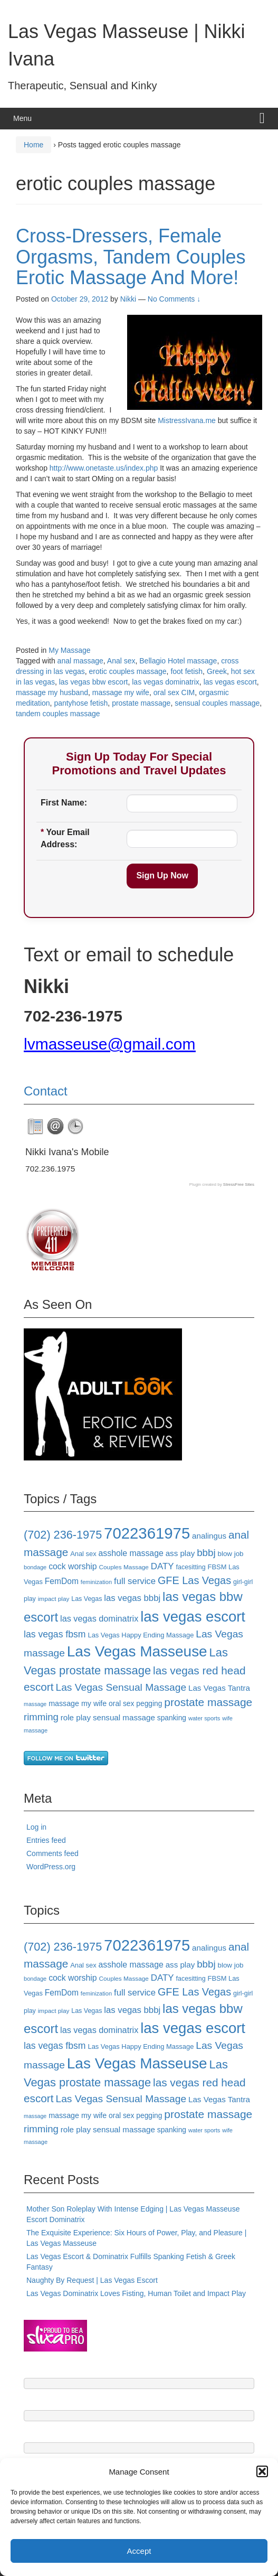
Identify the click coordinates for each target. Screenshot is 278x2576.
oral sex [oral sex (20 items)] (121, 1703)
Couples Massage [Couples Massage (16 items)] (124, 1566)
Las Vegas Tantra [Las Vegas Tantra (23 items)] (219, 1687)
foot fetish (186, 671)
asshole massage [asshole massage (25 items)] (131, 1553)
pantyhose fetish (81, 703)
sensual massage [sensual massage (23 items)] (124, 1717)
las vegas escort (230, 682)
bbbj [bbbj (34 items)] (206, 1552)
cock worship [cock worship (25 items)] (73, 1566)
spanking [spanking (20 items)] (171, 1717)
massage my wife (120, 692)
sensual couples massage (217, 703)
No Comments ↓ (174, 299)
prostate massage (141, 703)
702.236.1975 (50, 1168)
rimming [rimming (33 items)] (41, 1716)
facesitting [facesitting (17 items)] (191, 1567)
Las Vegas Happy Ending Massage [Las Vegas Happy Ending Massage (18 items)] (141, 1635)
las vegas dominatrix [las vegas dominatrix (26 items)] (99, 1618)
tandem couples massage (58, 713)
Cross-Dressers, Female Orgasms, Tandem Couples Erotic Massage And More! (131, 256)
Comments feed (52, 1853)
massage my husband (52, 692)
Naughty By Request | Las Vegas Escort (92, 2280)
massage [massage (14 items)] (35, 1704)
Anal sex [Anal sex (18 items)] (83, 1554)
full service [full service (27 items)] (135, 1581)
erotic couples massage (128, 671)
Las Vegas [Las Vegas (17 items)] (86, 1599)
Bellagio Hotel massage (178, 661)
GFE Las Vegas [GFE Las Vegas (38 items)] (194, 1580)
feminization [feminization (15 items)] (96, 1582)
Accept (139, 2550)
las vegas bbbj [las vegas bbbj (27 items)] (132, 1598)
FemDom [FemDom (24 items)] (62, 1581)
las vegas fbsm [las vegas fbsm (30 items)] (55, 1634)
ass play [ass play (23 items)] (180, 1553)
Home (33, 144)
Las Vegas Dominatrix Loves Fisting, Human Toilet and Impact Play (136, 2293)
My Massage (69, 650)
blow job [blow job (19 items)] (230, 1554)
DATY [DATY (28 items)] (162, 1566)
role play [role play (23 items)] (76, 1717)
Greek (217, 671)
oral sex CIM (174, 692)
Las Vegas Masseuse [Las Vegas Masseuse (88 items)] (137, 1651)
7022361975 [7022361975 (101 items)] (147, 1533)
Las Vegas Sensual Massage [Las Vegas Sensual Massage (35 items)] (120, 1687)
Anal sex (121, 661)
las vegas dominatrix (165, 682)
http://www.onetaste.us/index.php (104, 468)
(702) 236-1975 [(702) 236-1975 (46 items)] (63, 1534)
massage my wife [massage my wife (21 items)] (78, 1703)
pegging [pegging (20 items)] (149, 1703)
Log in (36, 1827)
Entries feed (46, 1840)
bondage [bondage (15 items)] (35, 1567)
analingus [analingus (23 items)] (209, 1535)
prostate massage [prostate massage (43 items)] (208, 1702)
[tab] (35, 1127)
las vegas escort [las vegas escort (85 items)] (192, 1616)
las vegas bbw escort (93, 682)
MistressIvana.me (187, 420)
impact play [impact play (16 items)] (54, 1598)
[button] (262, 2471)
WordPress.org (50, 1866)
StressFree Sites (238, 1184)
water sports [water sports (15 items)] (204, 1718)
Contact (46, 1091)
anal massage (80, 661)
